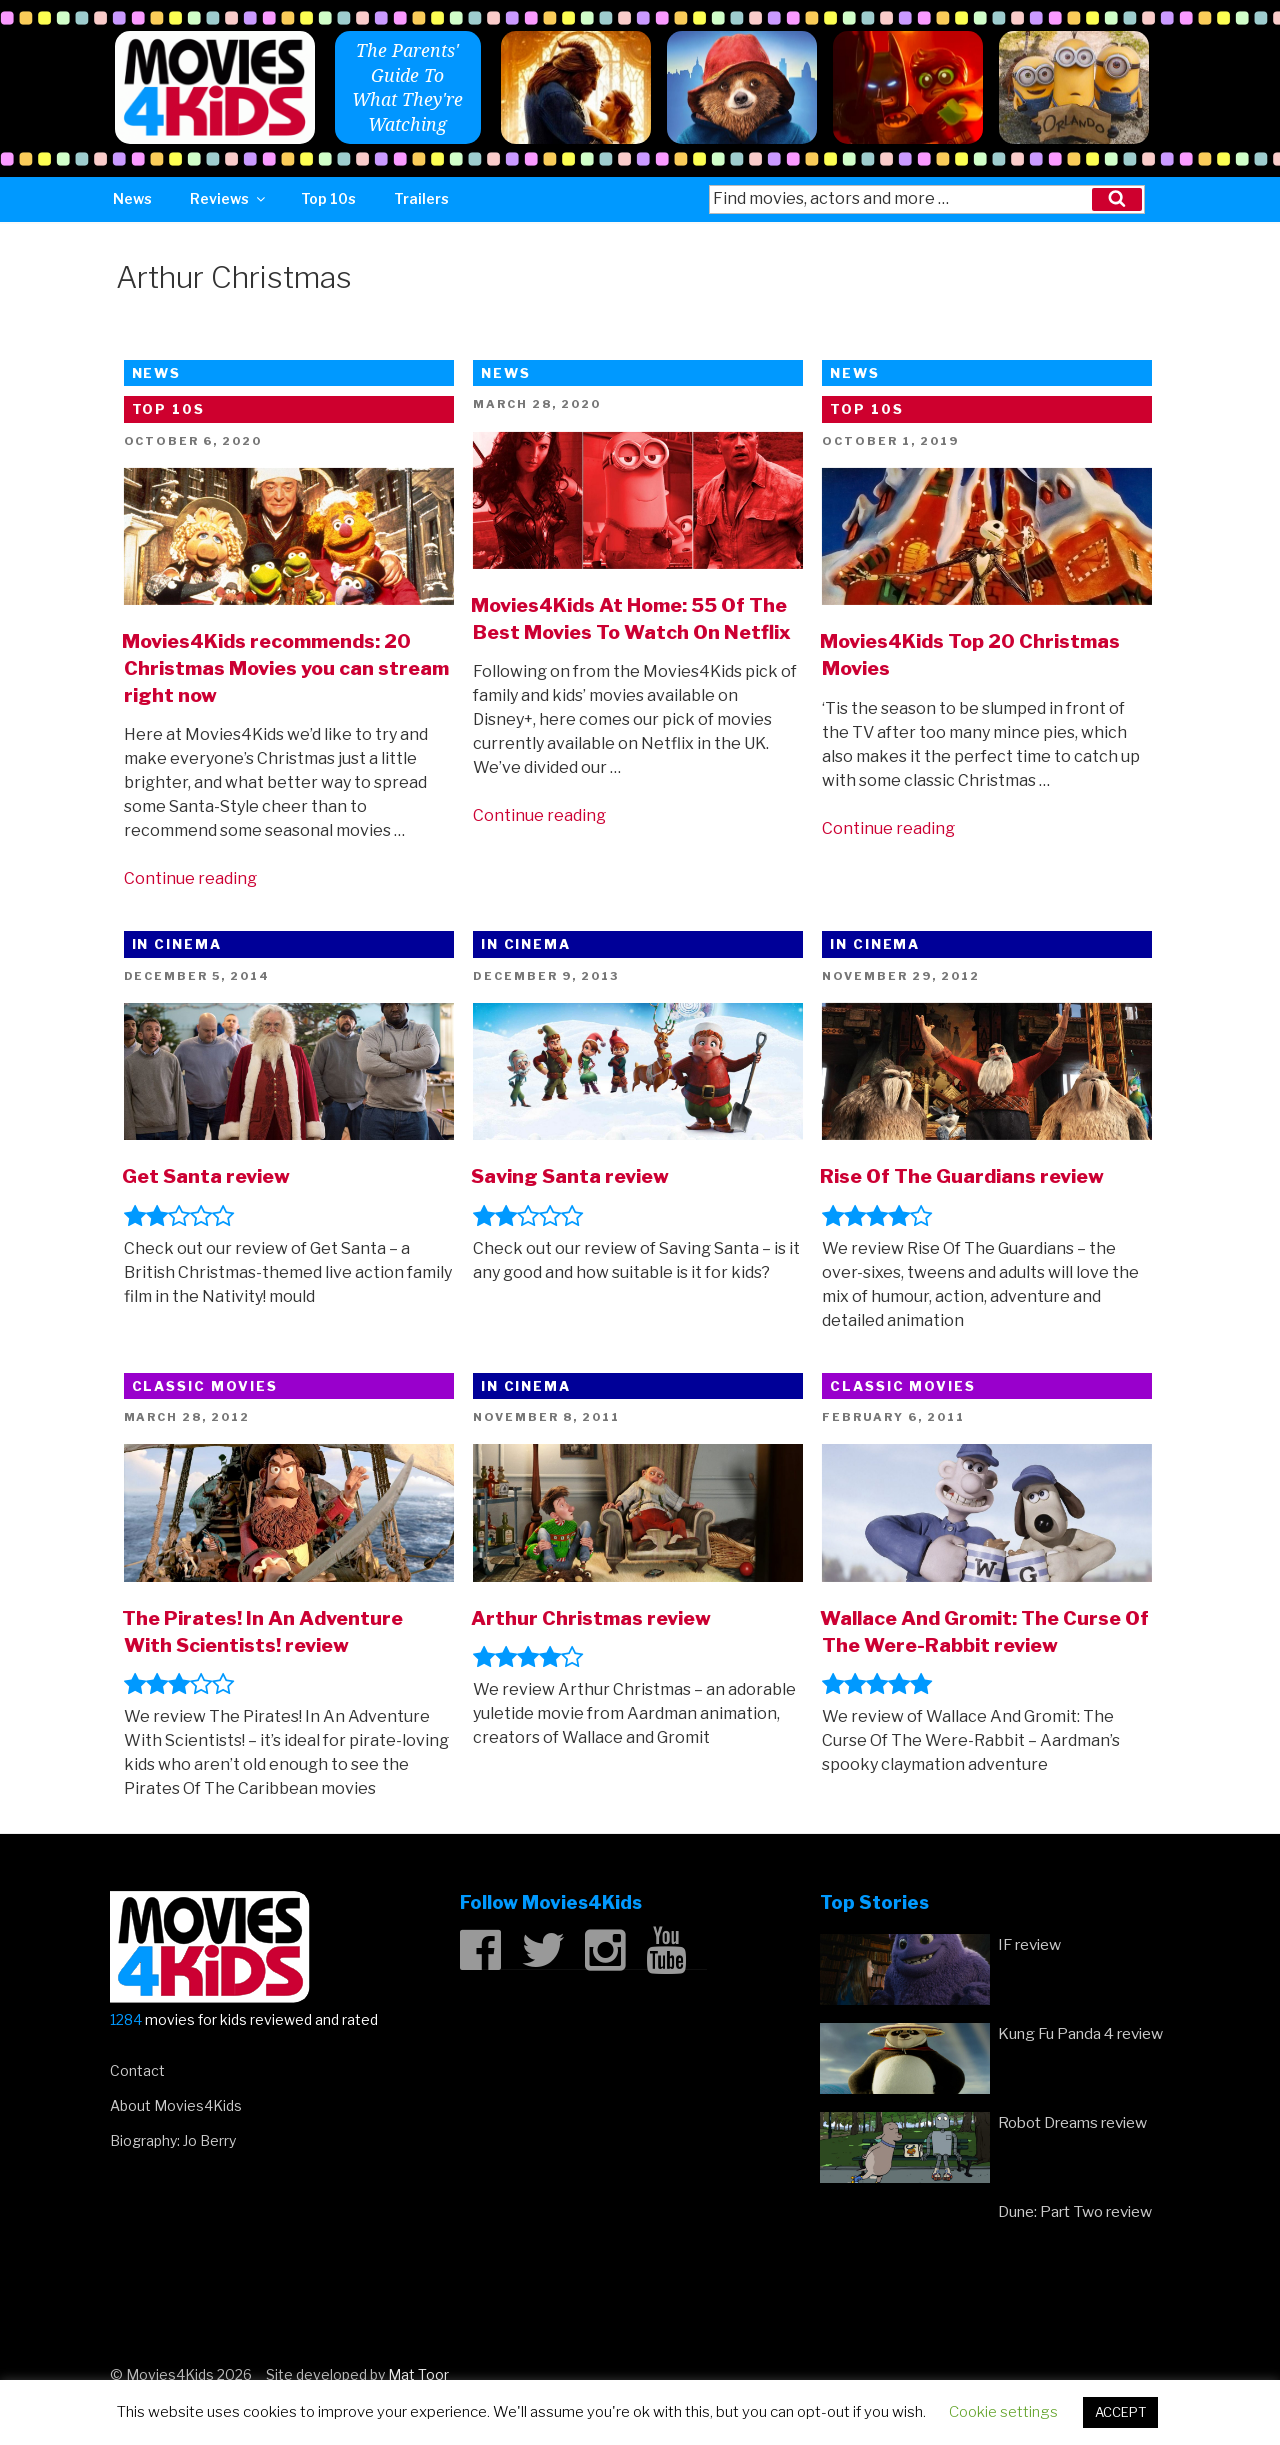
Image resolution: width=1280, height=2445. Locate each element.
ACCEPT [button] (1120, 2412)
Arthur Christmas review (591, 1618)
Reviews (229, 198)
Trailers (421, 198)
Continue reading (190, 878)
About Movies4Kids (176, 2105)
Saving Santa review (570, 1176)
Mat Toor (418, 2374)
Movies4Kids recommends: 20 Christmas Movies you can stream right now (285, 668)
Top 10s (328, 198)
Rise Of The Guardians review (962, 1176)
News (132, 198)
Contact (137, 2070)
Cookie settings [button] (1003, 2412)
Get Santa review (206, 1176)
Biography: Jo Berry (173, 2140)
